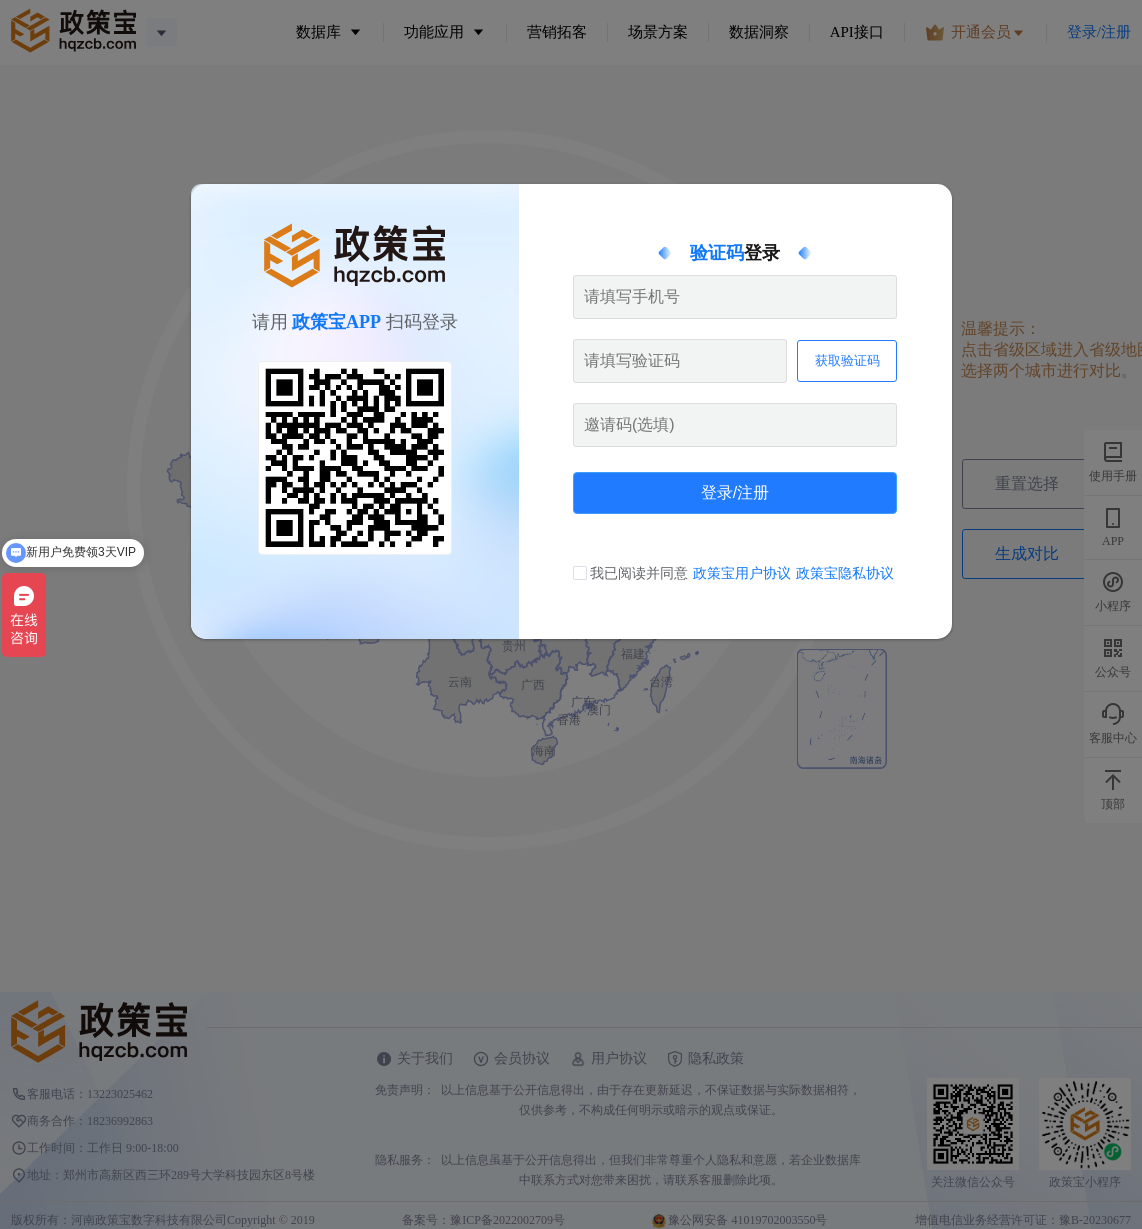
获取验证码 (847, 360)
